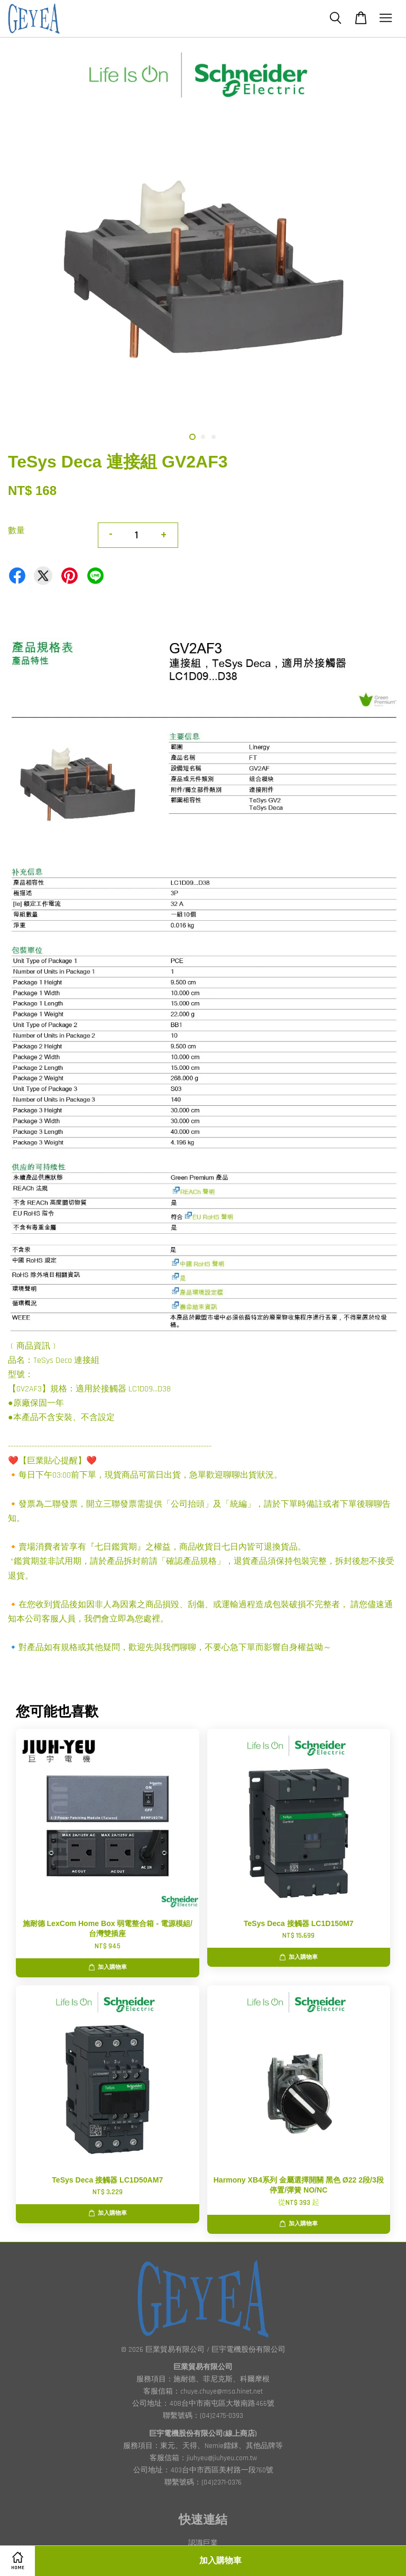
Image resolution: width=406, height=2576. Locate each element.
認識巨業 (203, 2543)
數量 (16, 530)
